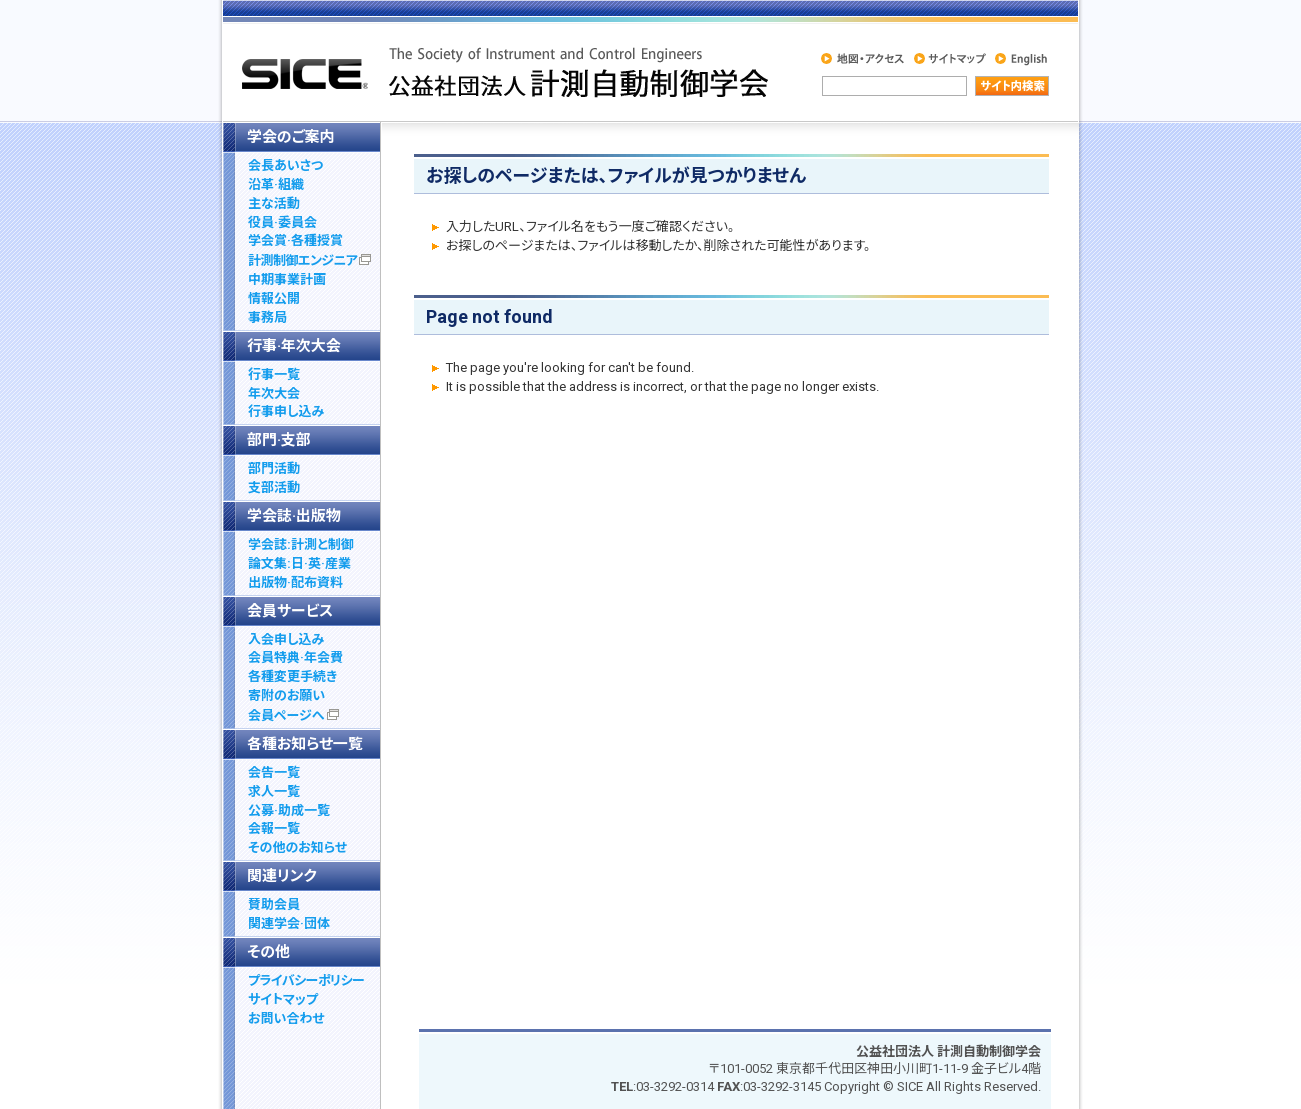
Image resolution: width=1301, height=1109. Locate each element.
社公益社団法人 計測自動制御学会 (503, 70)
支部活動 (274, 487)
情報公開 (274, 298)
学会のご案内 (291, 137)
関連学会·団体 (289, 923)
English (1017, 58)
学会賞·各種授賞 (295, 240)
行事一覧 (274, 374)
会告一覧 (274, 772)
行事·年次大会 (294, 346)
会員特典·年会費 (295, 657)
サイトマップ (947, 58)
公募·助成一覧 (289, 810)
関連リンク (282, 876)
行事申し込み (286, 411)
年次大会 (274, 393)
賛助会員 (274, 904)
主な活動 (274, 203)
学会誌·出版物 (294, 516)
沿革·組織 (276, 184)
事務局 (267, 317)
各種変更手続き (292, 676)
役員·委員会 (282, 222)
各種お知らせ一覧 (305, 744)
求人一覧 (274, 791)
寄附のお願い (286, 695)
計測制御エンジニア (309, 260)
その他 (268, 952)
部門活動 (274, 468)
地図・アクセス (861, 58)
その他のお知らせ (297, 847)
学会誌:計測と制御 (301, 544)
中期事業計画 (287, 279)
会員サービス (290, 611)
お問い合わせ (286, 1018)
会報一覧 (274, 828)
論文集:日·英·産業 (299, 563)
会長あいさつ (285, 165)
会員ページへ (293, 715)
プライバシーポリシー (306, 980)
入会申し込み (286, 639)
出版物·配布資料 (295, 582)
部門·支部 (279, 440)
